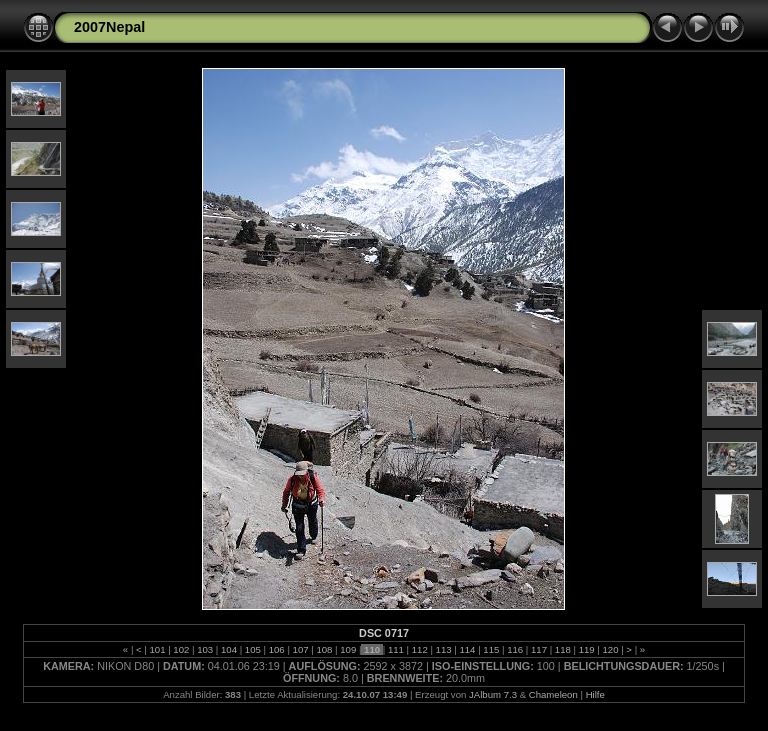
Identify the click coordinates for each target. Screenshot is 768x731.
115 (491, 649)
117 (538, 649)
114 (467, 649)
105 (252, 649)
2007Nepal (109, 27)
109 (348, 649)
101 (157, 649)
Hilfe (595, 694)
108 (324, 649)
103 (205, 649)
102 (181, 649)
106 (276, 649)
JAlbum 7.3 (493, 694)
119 (586, 649)
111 (395, 649)
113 (443, 649)
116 (514, 649)
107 (300, 649)
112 (419, 649)
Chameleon (553, 694)
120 (610, 649)
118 (562, 649)
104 (228, 649)
